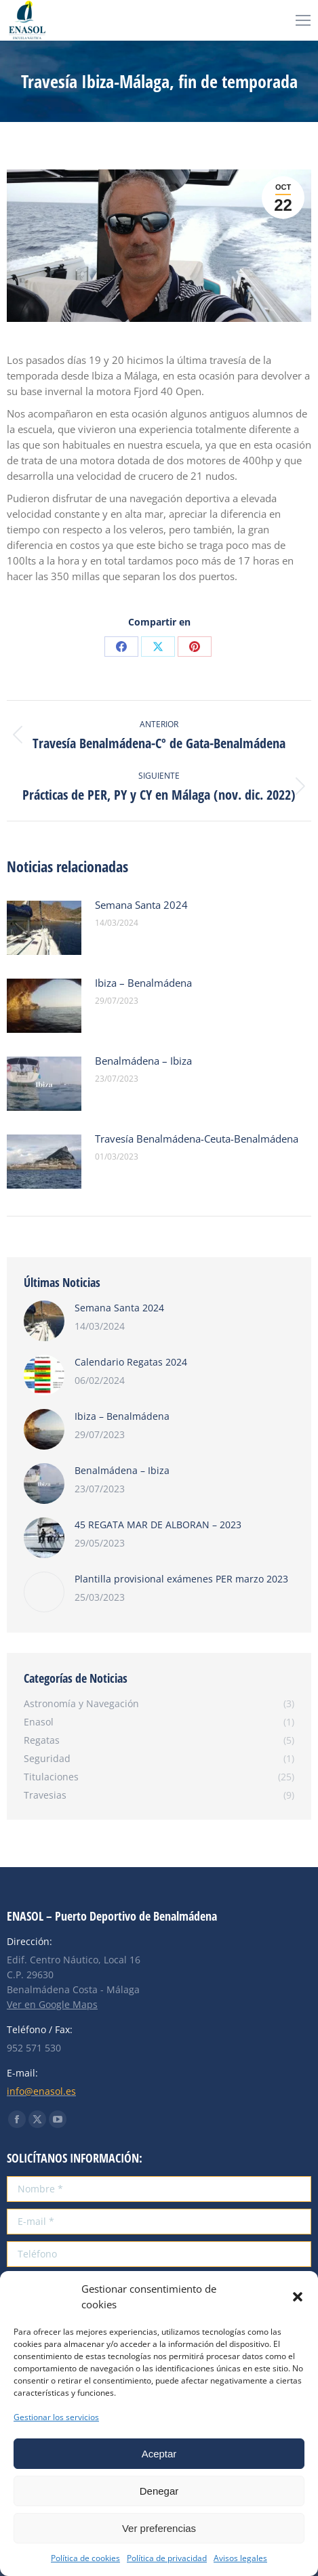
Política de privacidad (167, 2558)
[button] (297, 2297)
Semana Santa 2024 (141, 905)
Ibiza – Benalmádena (143, 982)
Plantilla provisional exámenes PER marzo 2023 (181, 1578)
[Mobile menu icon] (303, 20)
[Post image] (44, 928)
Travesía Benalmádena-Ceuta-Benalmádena (196, 1138)
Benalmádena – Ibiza (143, 1060)
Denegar (159, 2491)
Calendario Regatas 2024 (131, 1361)
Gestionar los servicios (56, 2417)
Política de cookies (85, 2558)
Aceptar (159, 2453)
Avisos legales (240, 2558)
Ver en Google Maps (52, 2004)
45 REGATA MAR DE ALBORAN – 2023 (158, 1524)
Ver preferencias (159, 2528)
